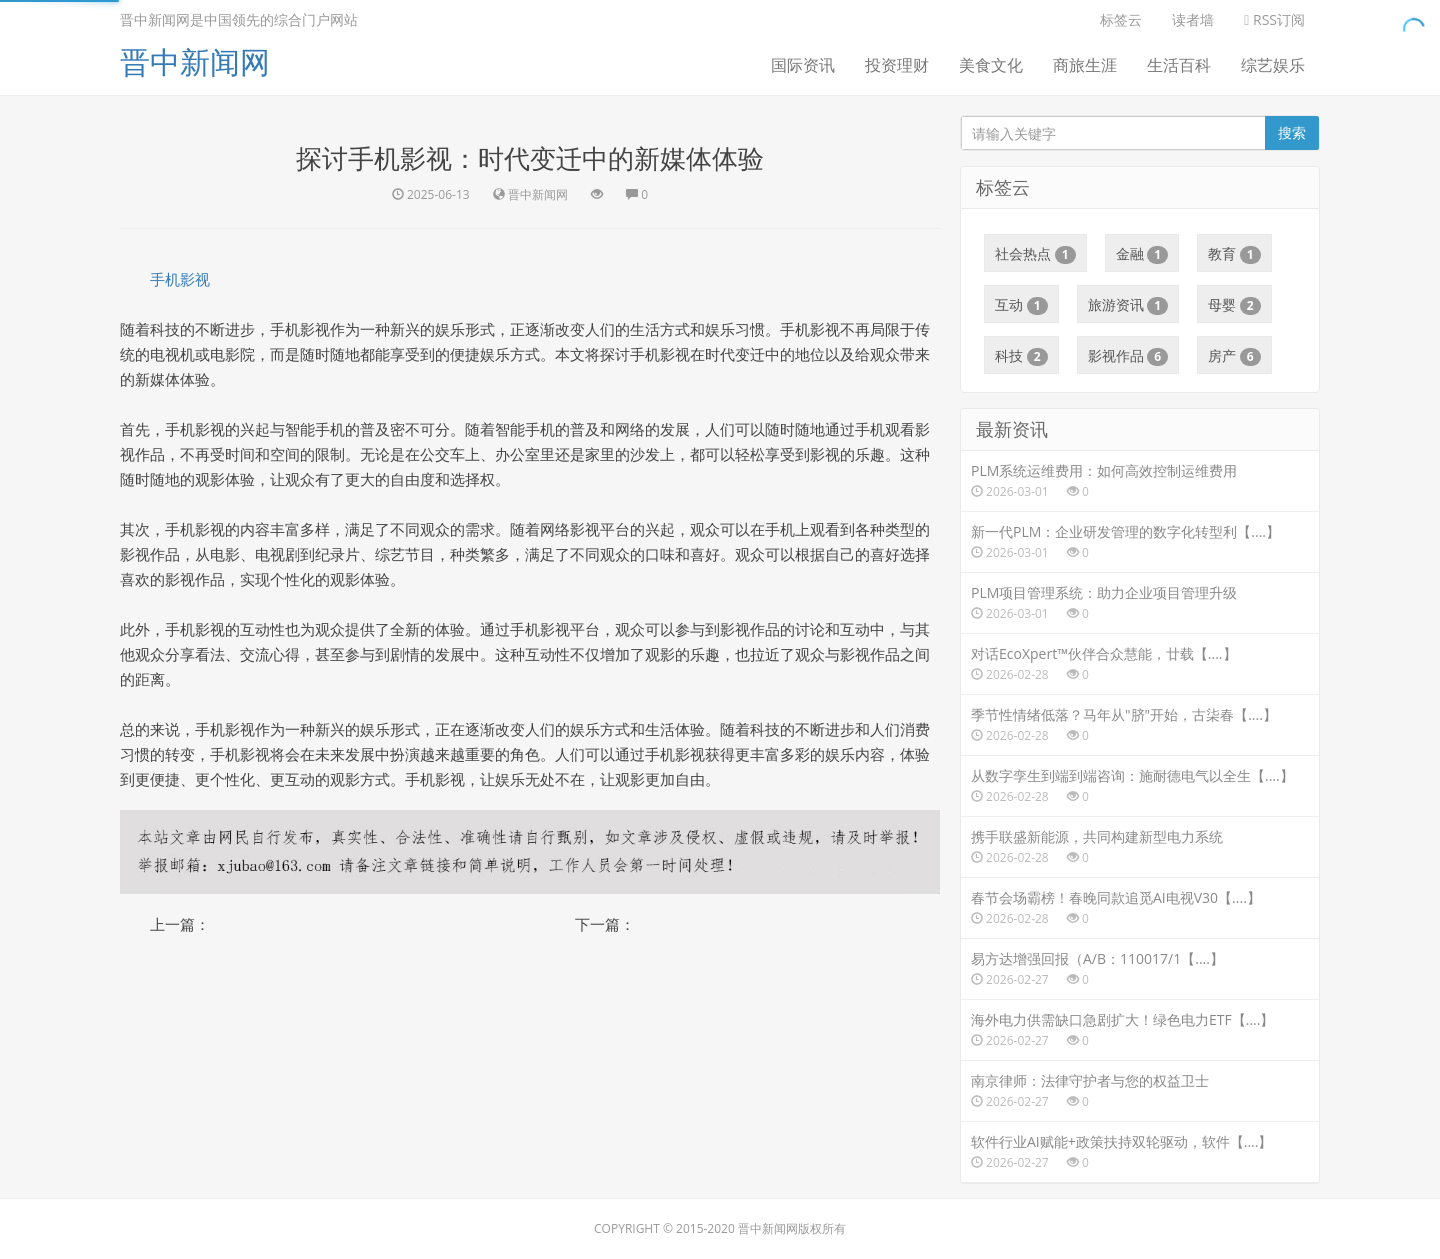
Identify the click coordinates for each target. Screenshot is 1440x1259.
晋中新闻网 (195, 61)
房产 (1234, 356)
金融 (1142, 254)
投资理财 (897, 65)
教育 (1234, 254)
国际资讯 (803, 65)
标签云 (1121, 19)
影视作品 (1128, 356)
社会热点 (1035, 254)
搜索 (1292, 132)
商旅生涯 (1085, 65)
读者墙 (1193, 19)
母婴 (1234, 305)
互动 (1021, 305)
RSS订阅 (1274, 19)
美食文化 (991, 65)
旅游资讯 (1128, 305)
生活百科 (1179, 65)
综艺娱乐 (1273, 65)
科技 (1021, 356)
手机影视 (180, 279)
